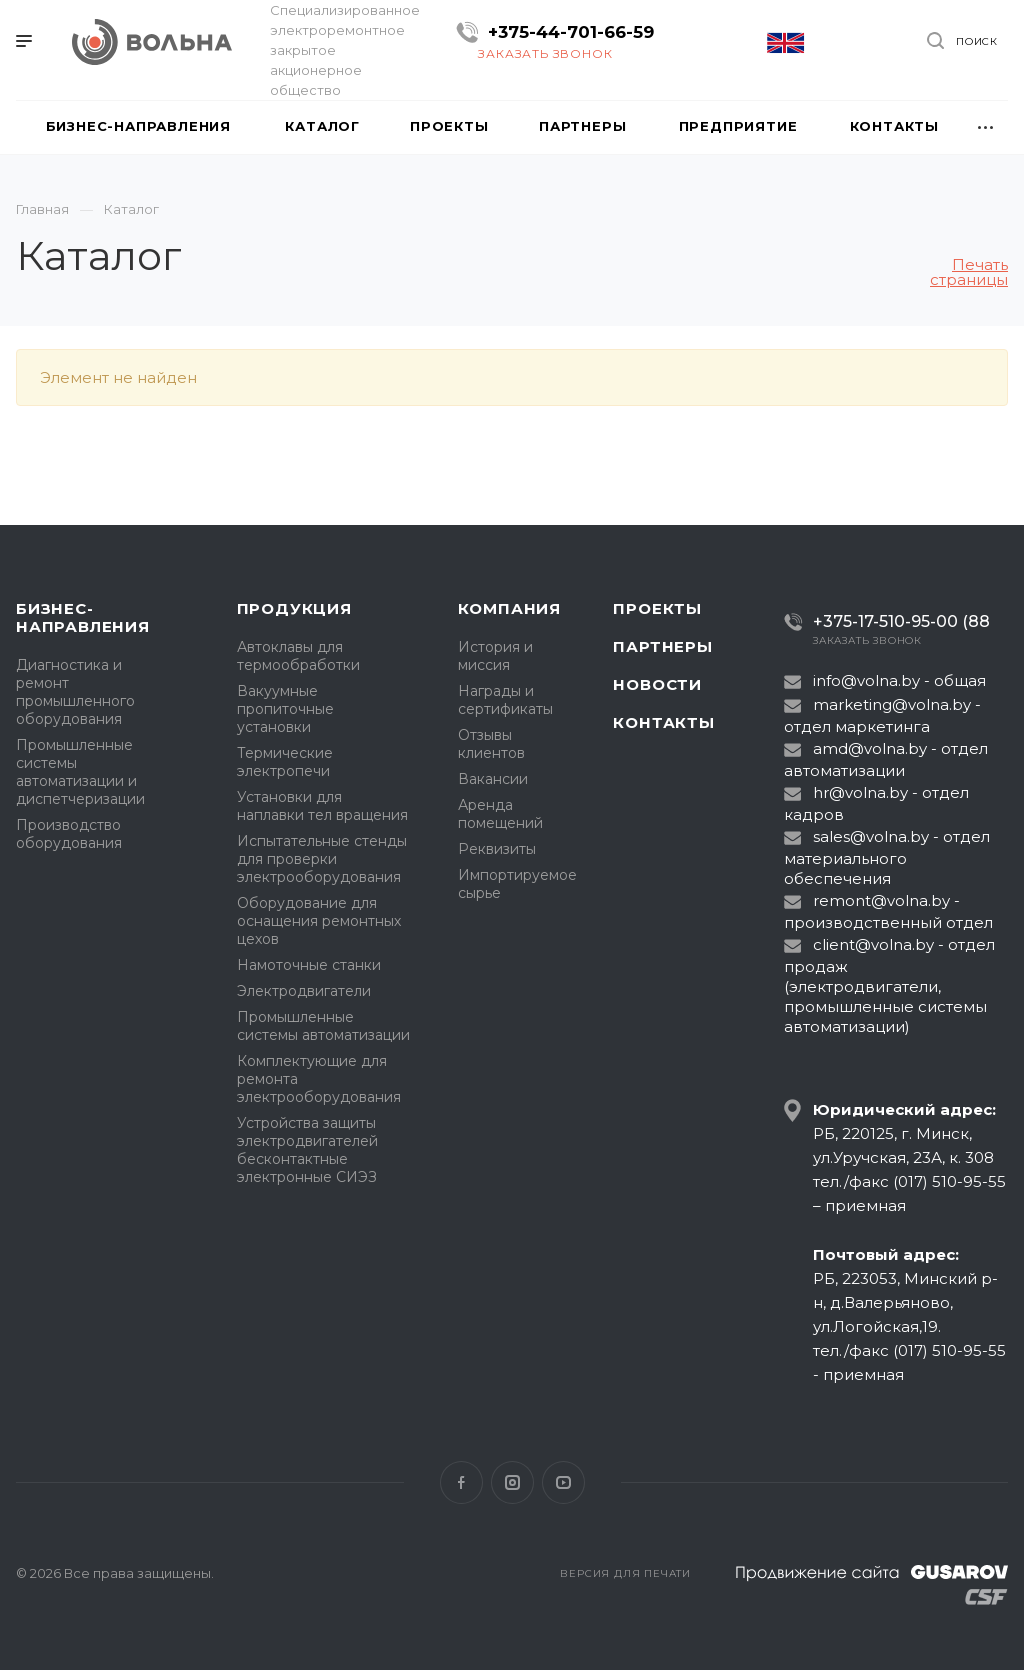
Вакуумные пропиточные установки (285, 709)
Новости (657, 684)
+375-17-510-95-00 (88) (894, 621)
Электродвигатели (304, 991)
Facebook (461, 1482)
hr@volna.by (860, 792)
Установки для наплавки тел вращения (322, 806)
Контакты (663, 722)
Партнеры (662, 646)
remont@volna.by (881, 900)
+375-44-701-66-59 (571, 32)
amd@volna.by (870, 748)
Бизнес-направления (83, 617)
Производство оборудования (69, 834)
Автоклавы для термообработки (298, 656)
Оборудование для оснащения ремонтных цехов (319, 921)
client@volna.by (873, 944)
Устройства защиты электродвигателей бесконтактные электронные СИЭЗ (307, 1150)
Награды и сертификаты (505, 700)
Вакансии (493, 779)
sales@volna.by (871, 836)
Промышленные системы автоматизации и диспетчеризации (80, 772)
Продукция (294, 608)
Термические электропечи (285, 762)
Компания (509, 608)
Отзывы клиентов (491, 744)
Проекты (657, 608)
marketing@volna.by (892, 704)
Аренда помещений (500, 814)
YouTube (563, 1482)
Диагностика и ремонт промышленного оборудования (75, 692)
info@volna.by (866, 680)
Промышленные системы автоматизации (323, 1026)
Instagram (512, 1482)
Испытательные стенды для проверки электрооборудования (322, 859)
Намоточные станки (309, 965)
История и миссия (495, 656)
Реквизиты (497, 849)
